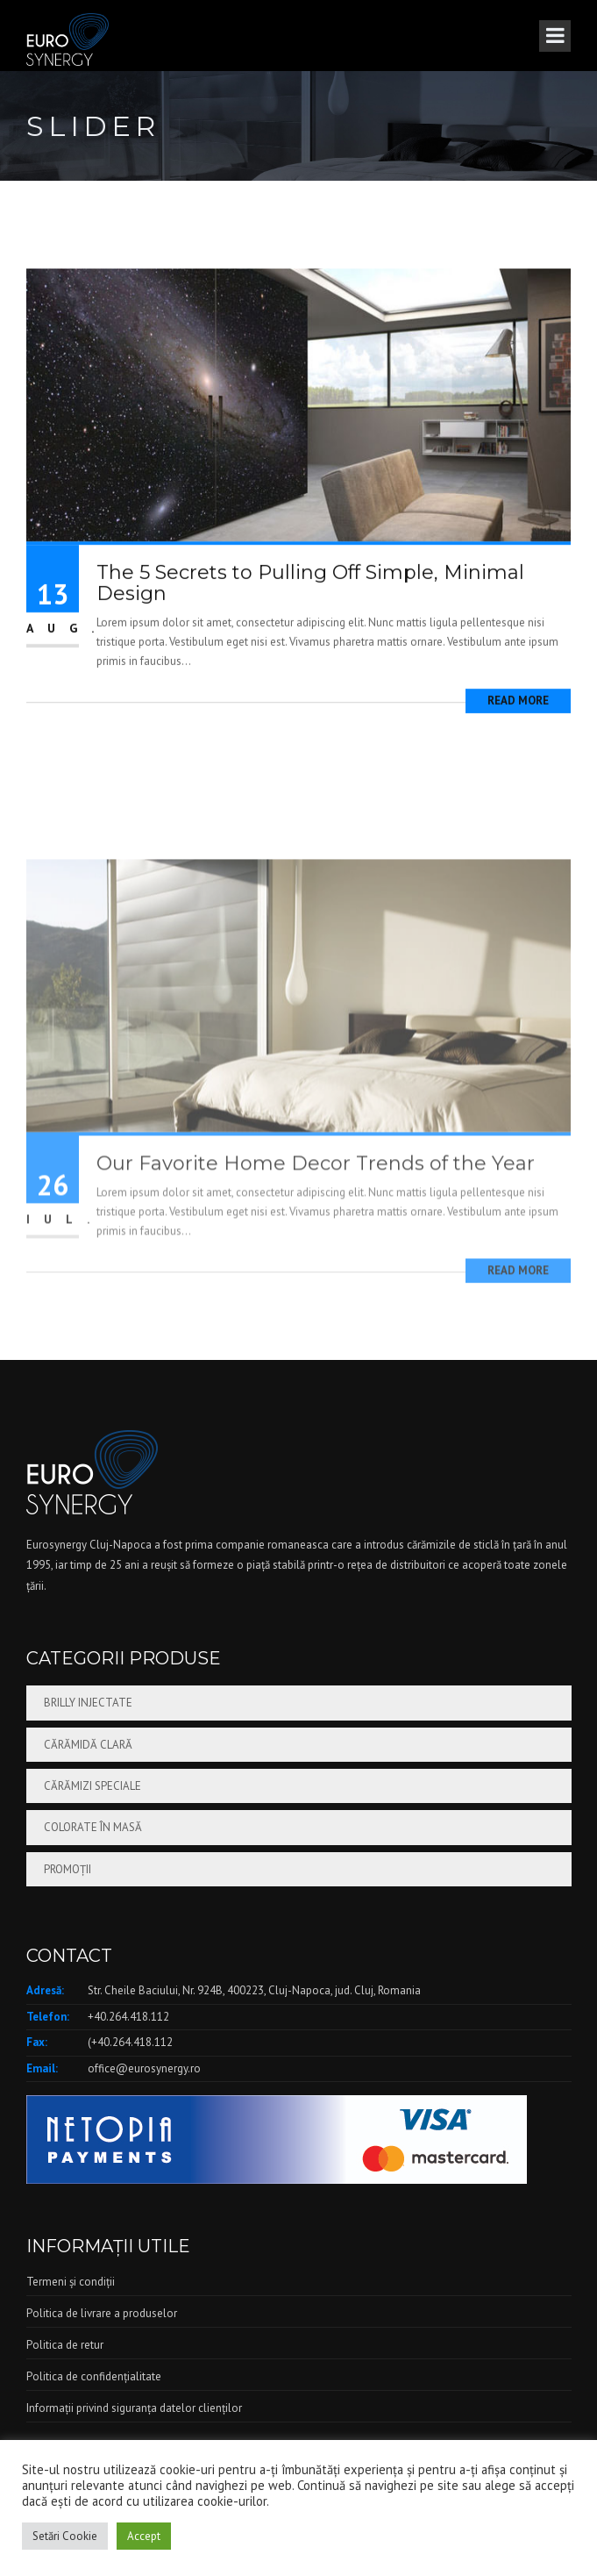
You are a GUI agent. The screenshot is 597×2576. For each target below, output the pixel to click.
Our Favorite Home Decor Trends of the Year (315, 1280)
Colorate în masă (93, 1827)
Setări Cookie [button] (64, 2536)
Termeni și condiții (70, 2281)
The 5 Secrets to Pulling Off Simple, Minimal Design (310, 610)
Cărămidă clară (88, 1744)
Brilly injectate (88, 1702)
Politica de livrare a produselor (101, 2313)
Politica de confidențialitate (93, 2376)
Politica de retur (64, 2344)
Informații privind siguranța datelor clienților (134, 2408)
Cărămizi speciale (92, 1785)
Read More (518, 728)
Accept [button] (143, 2536)
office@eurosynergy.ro (144, 2068)
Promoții (67, 1869)
